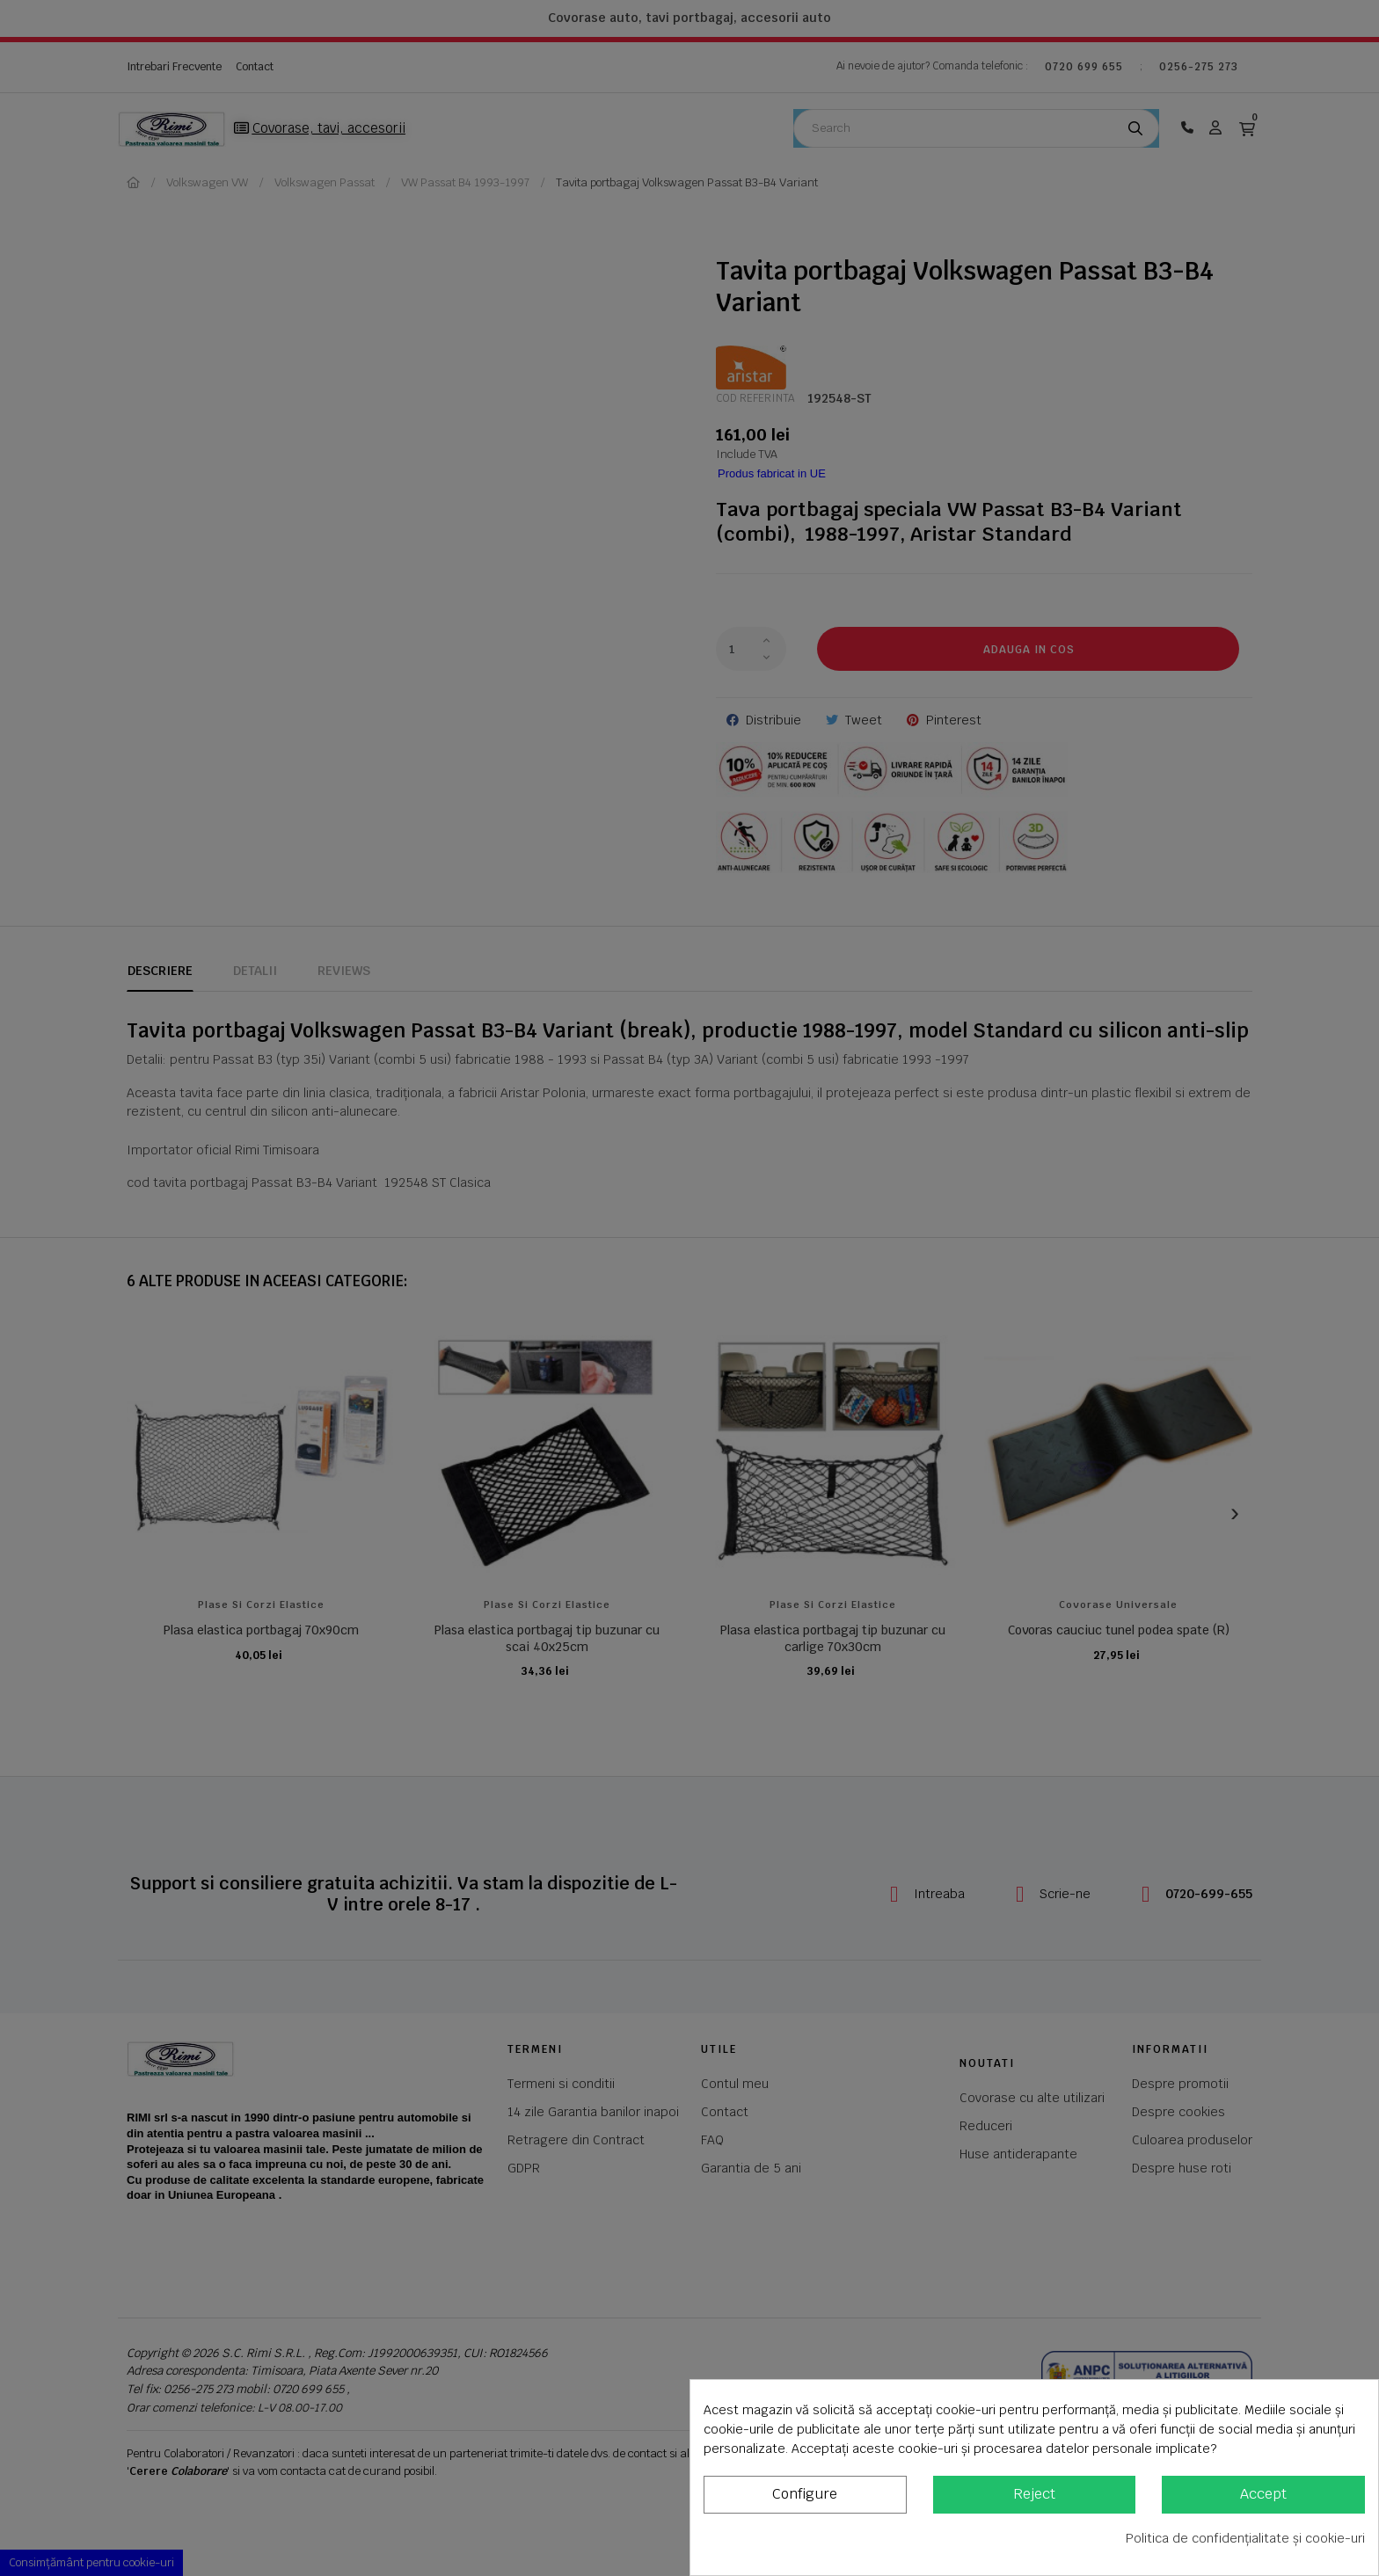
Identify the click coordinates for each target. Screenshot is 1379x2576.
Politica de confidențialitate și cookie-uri (1245, 2538)
